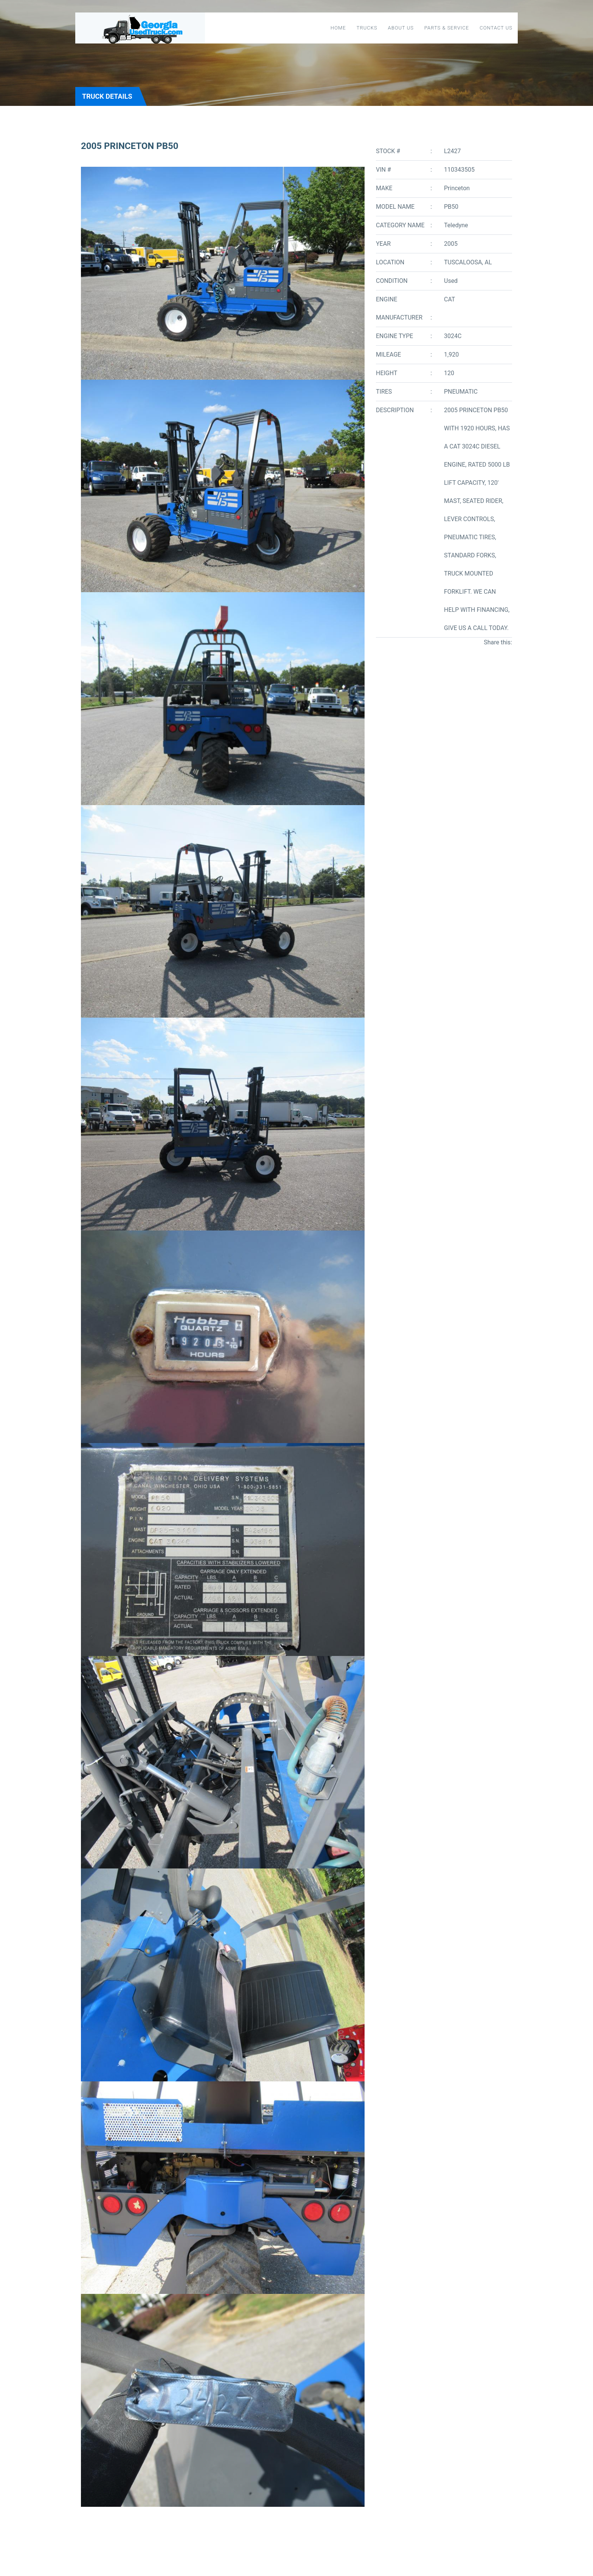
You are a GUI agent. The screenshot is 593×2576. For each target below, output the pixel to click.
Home (338, 28)
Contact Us (496, 28)
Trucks (367, 28)
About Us (401, 28)
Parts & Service (446, 28)
